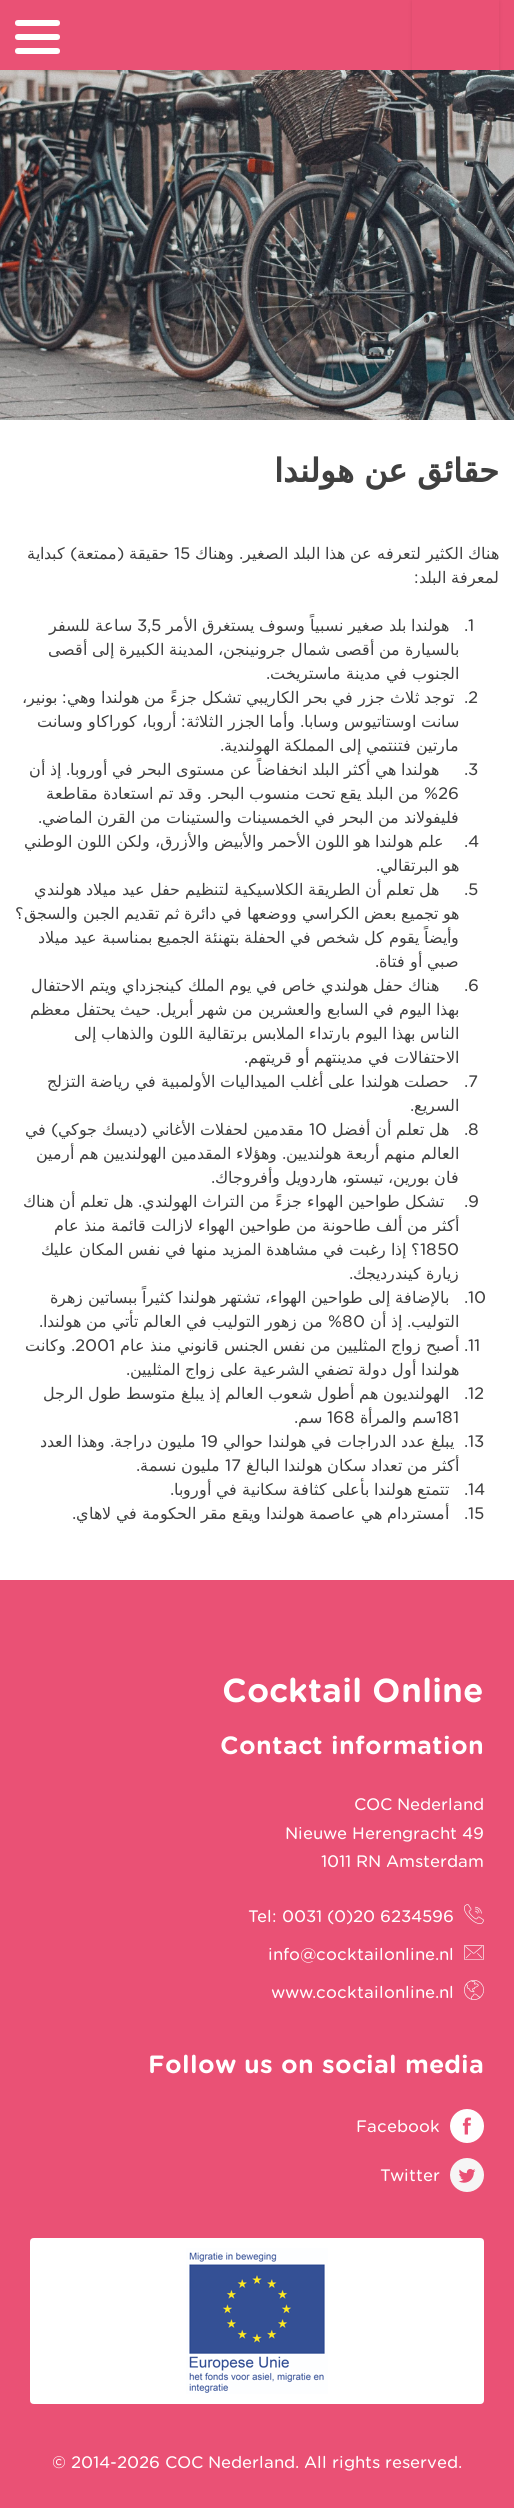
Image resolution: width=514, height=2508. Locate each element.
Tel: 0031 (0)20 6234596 (351, 1916)
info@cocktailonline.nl (361, 1954)
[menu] (37, 37)
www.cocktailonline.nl (362, 1992)
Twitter (410, 2175)
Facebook (398, 2126)
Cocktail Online (455, 55)
